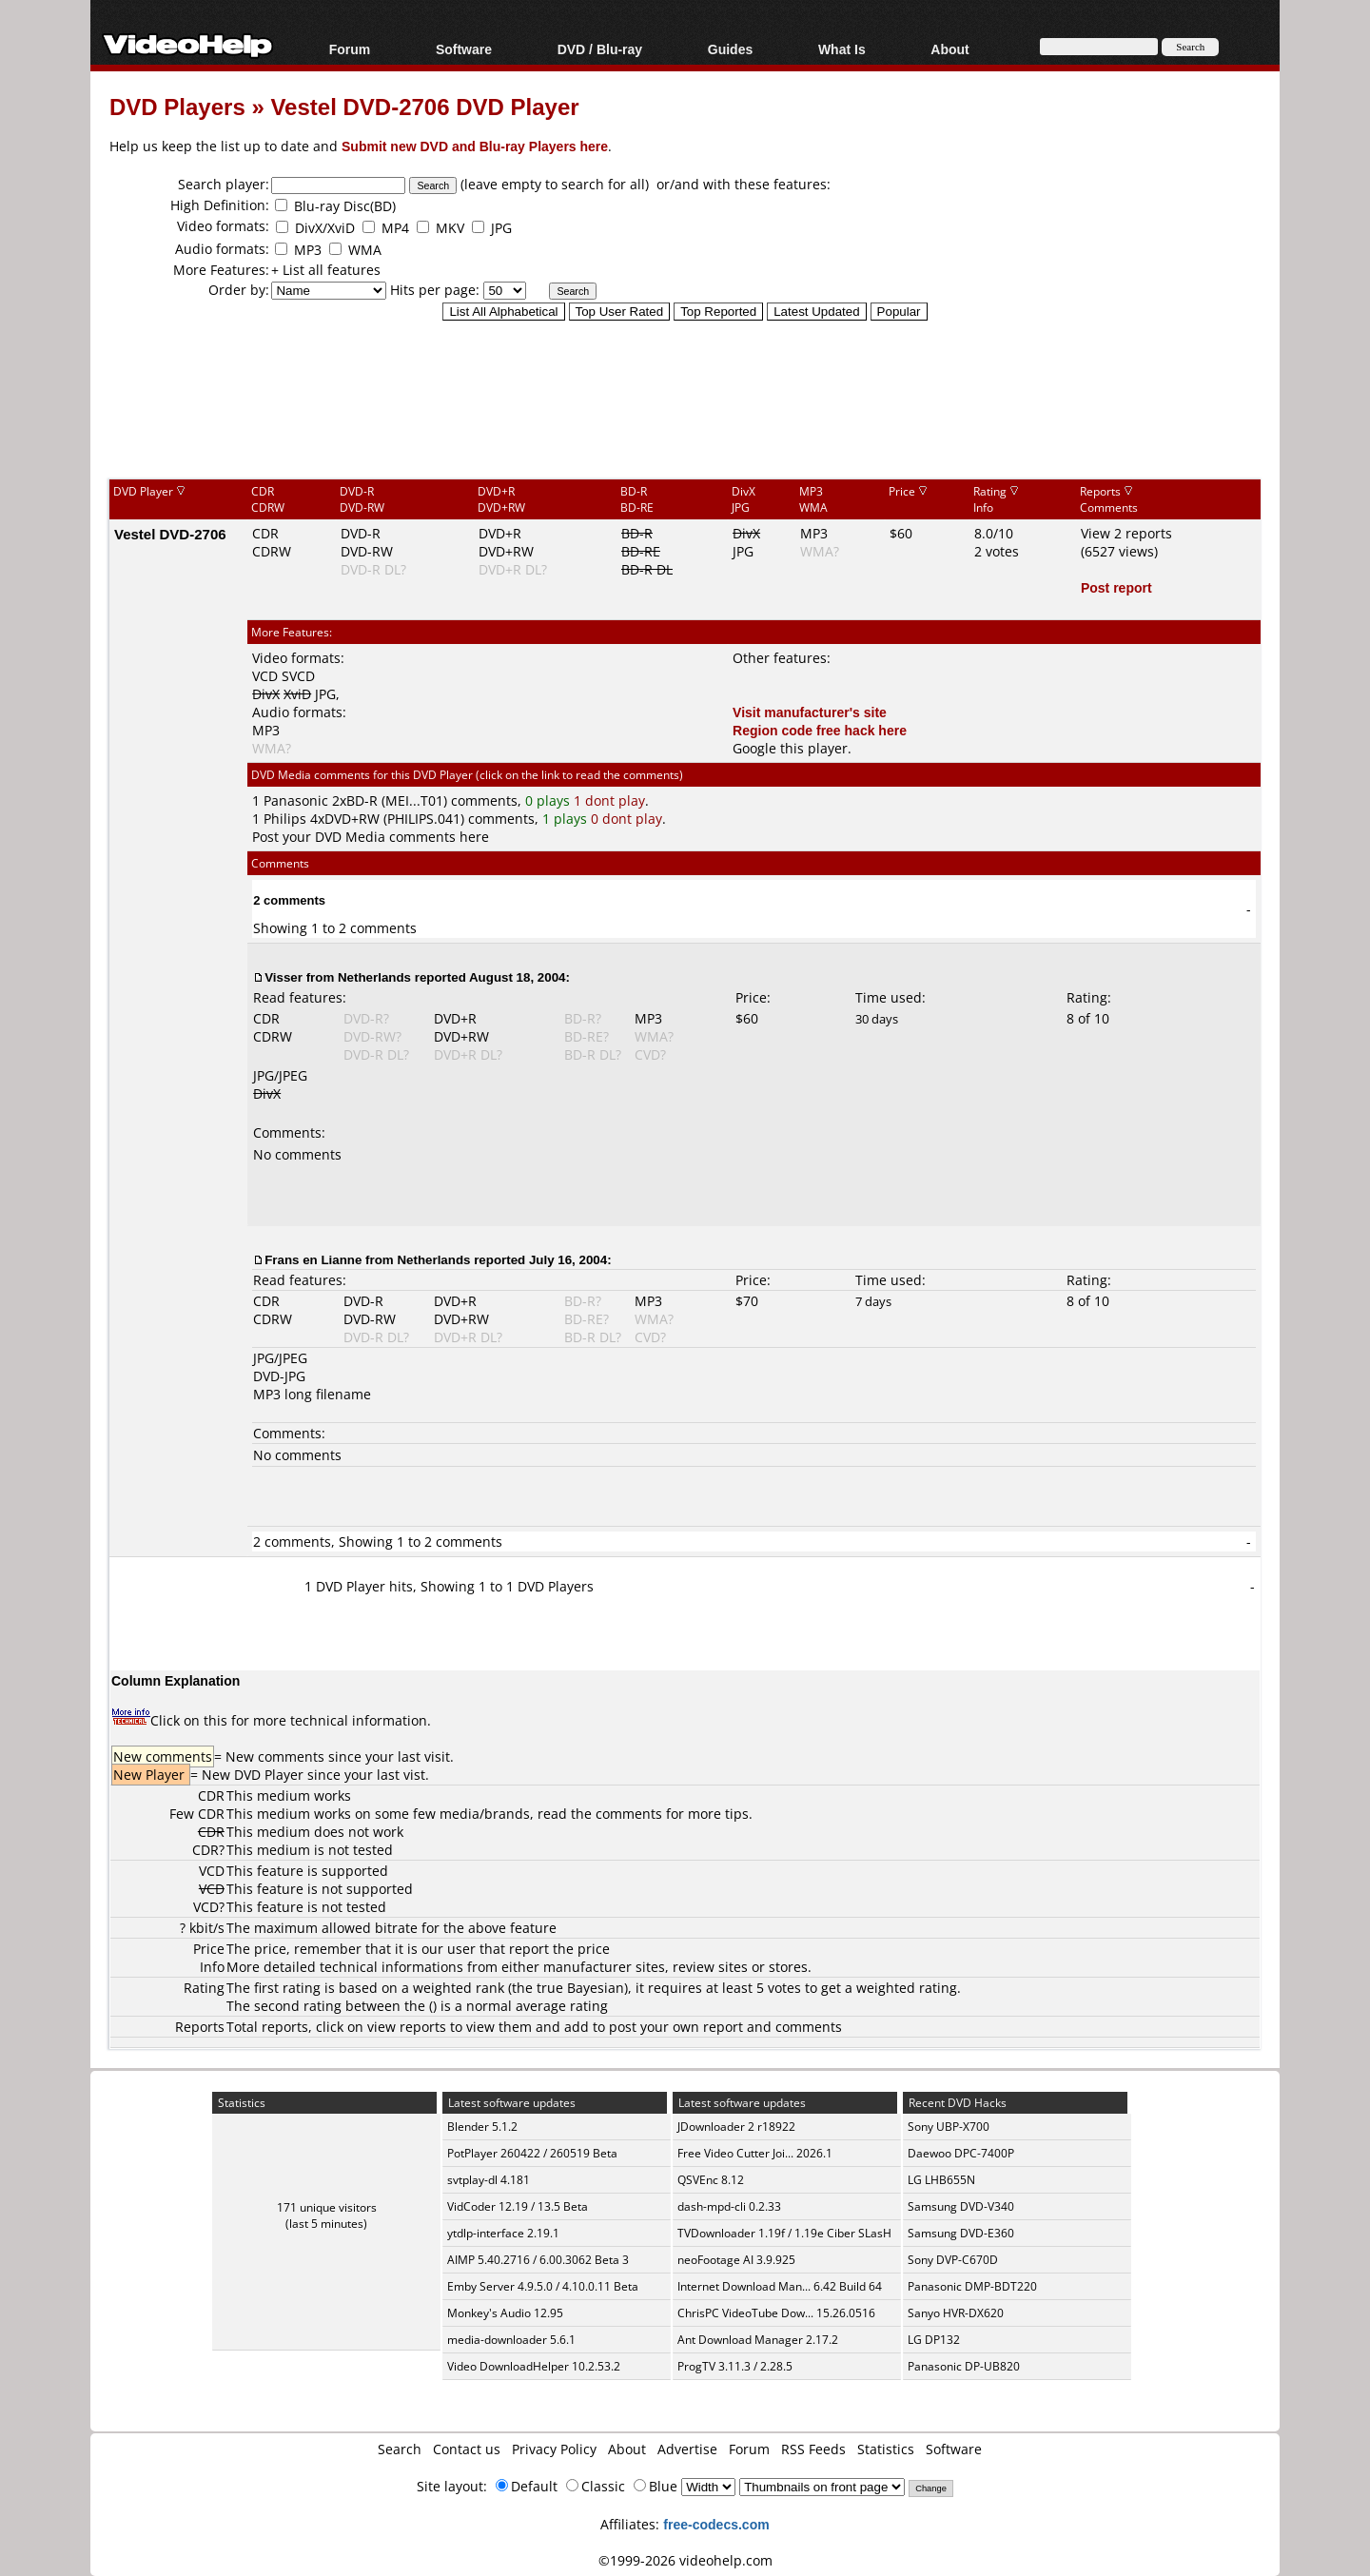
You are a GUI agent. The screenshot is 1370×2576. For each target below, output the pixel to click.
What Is (842, 49)
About (949, 49)
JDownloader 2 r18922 (736, 2126)
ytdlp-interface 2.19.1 (503, 2233)
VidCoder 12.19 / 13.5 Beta (517, 2206)
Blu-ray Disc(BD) (345, 206)
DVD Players (177, 106)
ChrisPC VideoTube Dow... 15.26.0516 (776, 2313)
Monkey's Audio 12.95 (505, 2313)
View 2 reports (1126, 533)
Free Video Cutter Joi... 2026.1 (754, 2153)
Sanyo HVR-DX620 (956, 2313)
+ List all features (326, 270)
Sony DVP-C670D (953, 2260)
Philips (285, 819)
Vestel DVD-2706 (170, 533)
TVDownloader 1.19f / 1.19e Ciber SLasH (784, 2233)
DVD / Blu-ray (600, 49)
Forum (350, 49)
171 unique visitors (327, 2207)
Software (464, 49)
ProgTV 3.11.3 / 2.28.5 (735, 2366)
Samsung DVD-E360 (961, 2233)
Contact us (466, 2449)
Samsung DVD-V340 (961, 2206)
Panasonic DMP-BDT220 (972, 2286)
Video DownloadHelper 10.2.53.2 (533, 2366)
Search (399, 2449)
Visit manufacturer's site (810, 712)
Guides (730, 49)
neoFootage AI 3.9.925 (736, 2260)
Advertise (687, 2449)
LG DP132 (934, 2340)
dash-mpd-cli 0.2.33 (729, 2206)
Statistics (885, 2449)
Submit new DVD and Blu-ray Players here (475, 146)
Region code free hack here (820, 730)
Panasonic (296, 800)
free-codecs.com (716, 2524)
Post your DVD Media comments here (370, 837)
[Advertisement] (685, 399)
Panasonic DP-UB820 (964, 2366)
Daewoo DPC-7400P (961, 2153)
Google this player (790, 748)
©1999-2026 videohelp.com (685, 2560)
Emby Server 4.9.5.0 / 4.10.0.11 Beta (542, 2286)
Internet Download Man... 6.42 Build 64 (779, 2286)
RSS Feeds (813, 2449)
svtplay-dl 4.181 (488, 2180)
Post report (1116, 587)
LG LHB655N (941, 2180)
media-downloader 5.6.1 (511, 2340)
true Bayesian (580, 1988)
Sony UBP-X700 (948, 2126)
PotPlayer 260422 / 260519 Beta (532, 2153)
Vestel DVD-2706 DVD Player (424, 106)
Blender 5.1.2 (482, 2126)
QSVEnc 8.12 (710, 2180)
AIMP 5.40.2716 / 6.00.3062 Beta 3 (538, 2260)
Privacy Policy (554, 2449)
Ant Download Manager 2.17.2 (757, 2340)
